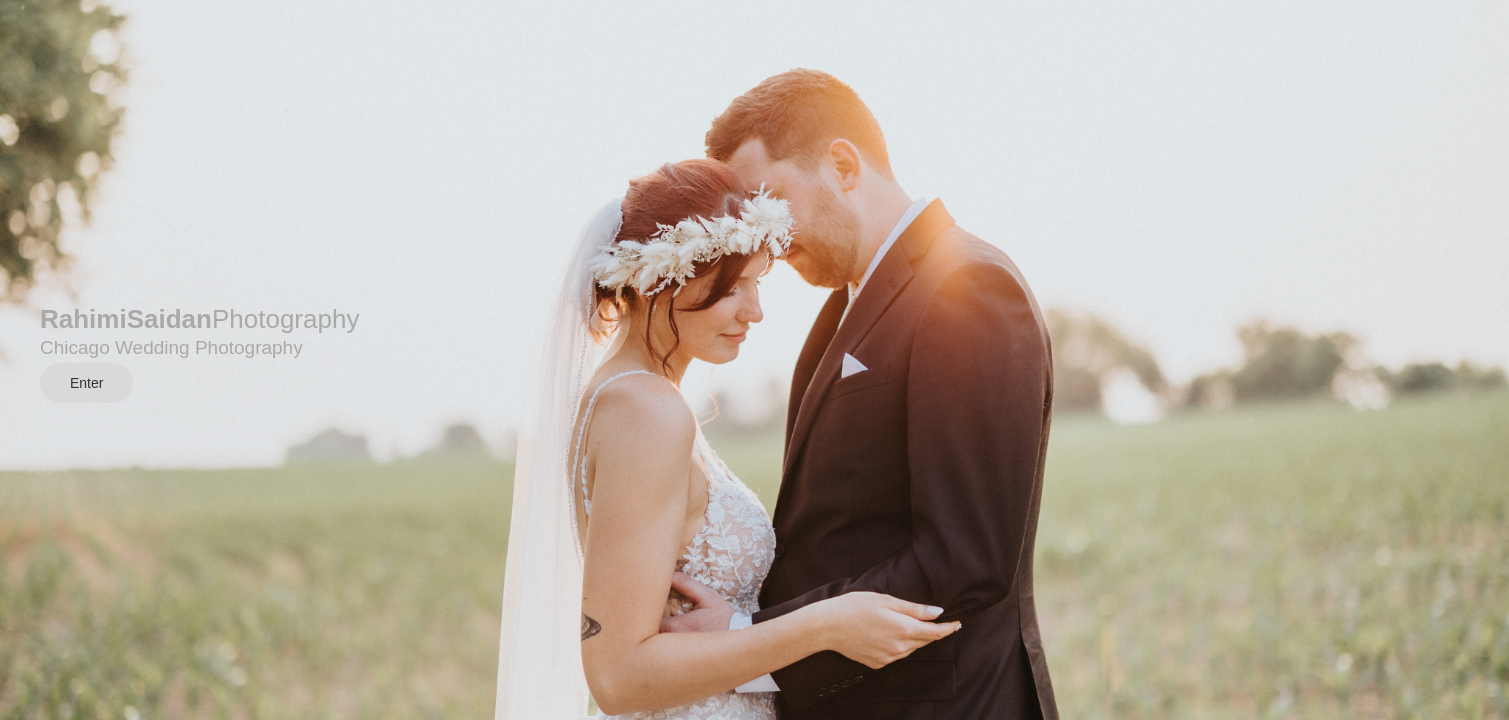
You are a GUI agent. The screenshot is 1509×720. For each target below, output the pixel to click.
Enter (86, 383)
